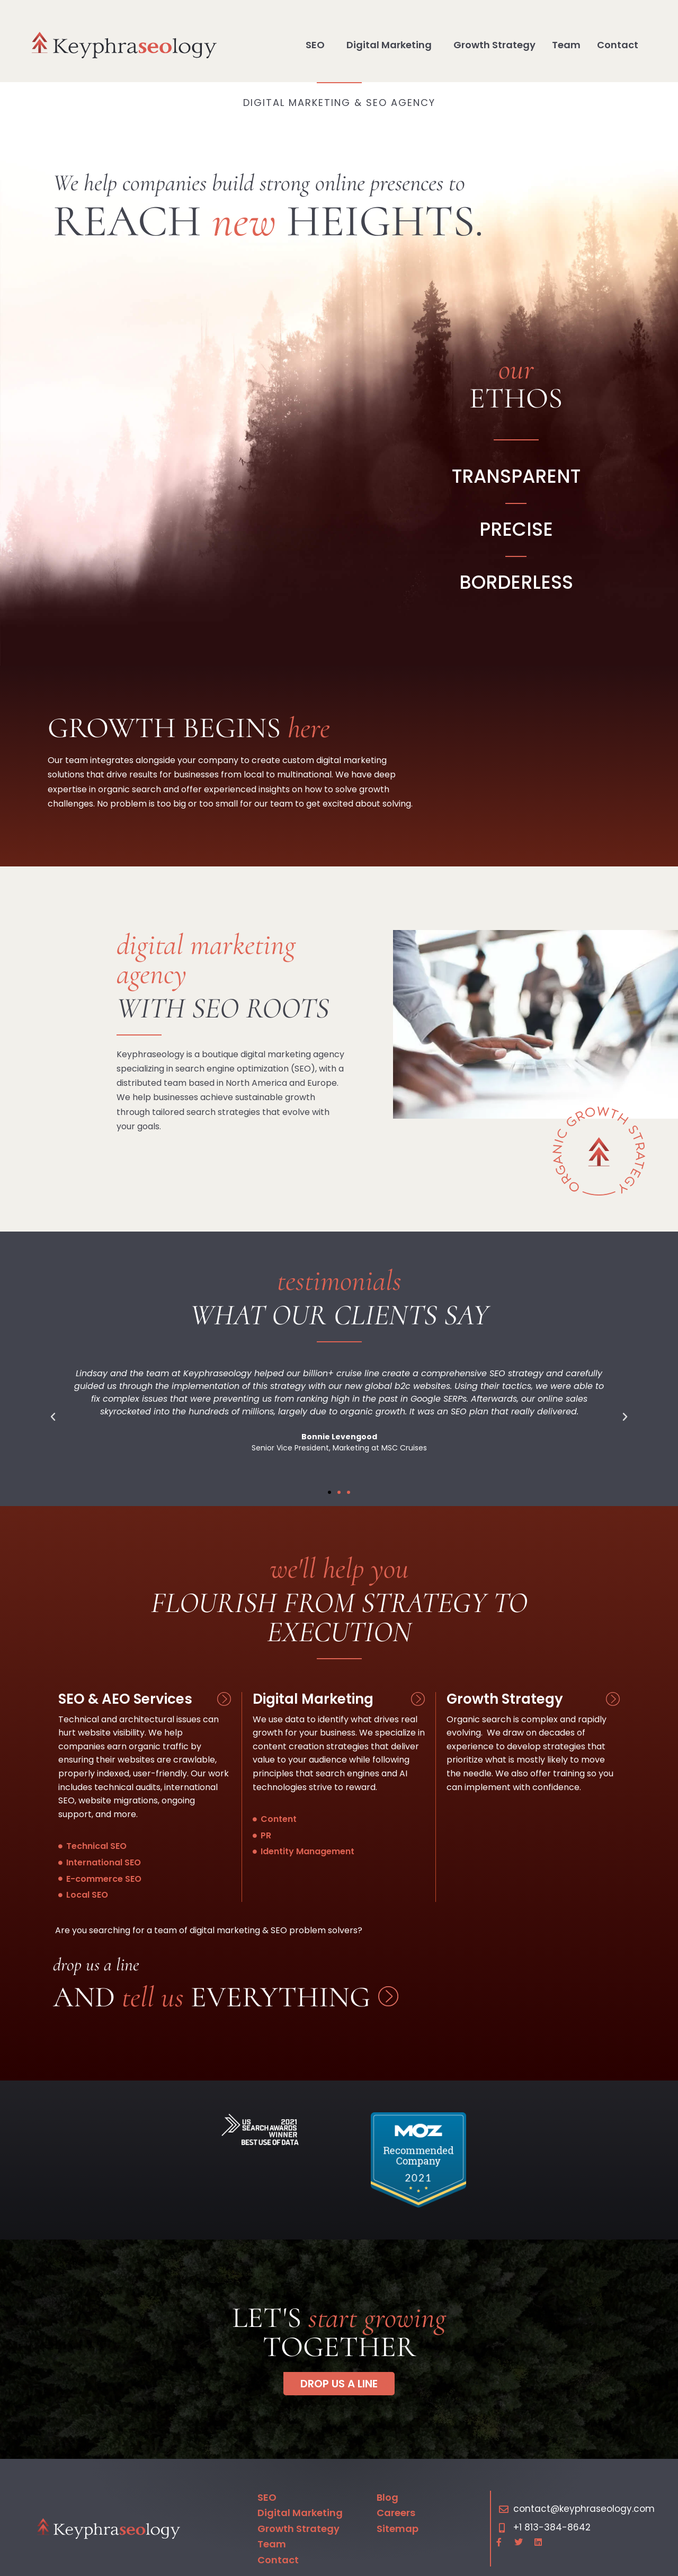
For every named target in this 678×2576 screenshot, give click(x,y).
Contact (617, 44)
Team (566, 44)
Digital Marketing (391, 44)
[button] (53, 1417)
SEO (318, 44)
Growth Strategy (494, 44)
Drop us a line (96, 1965)
